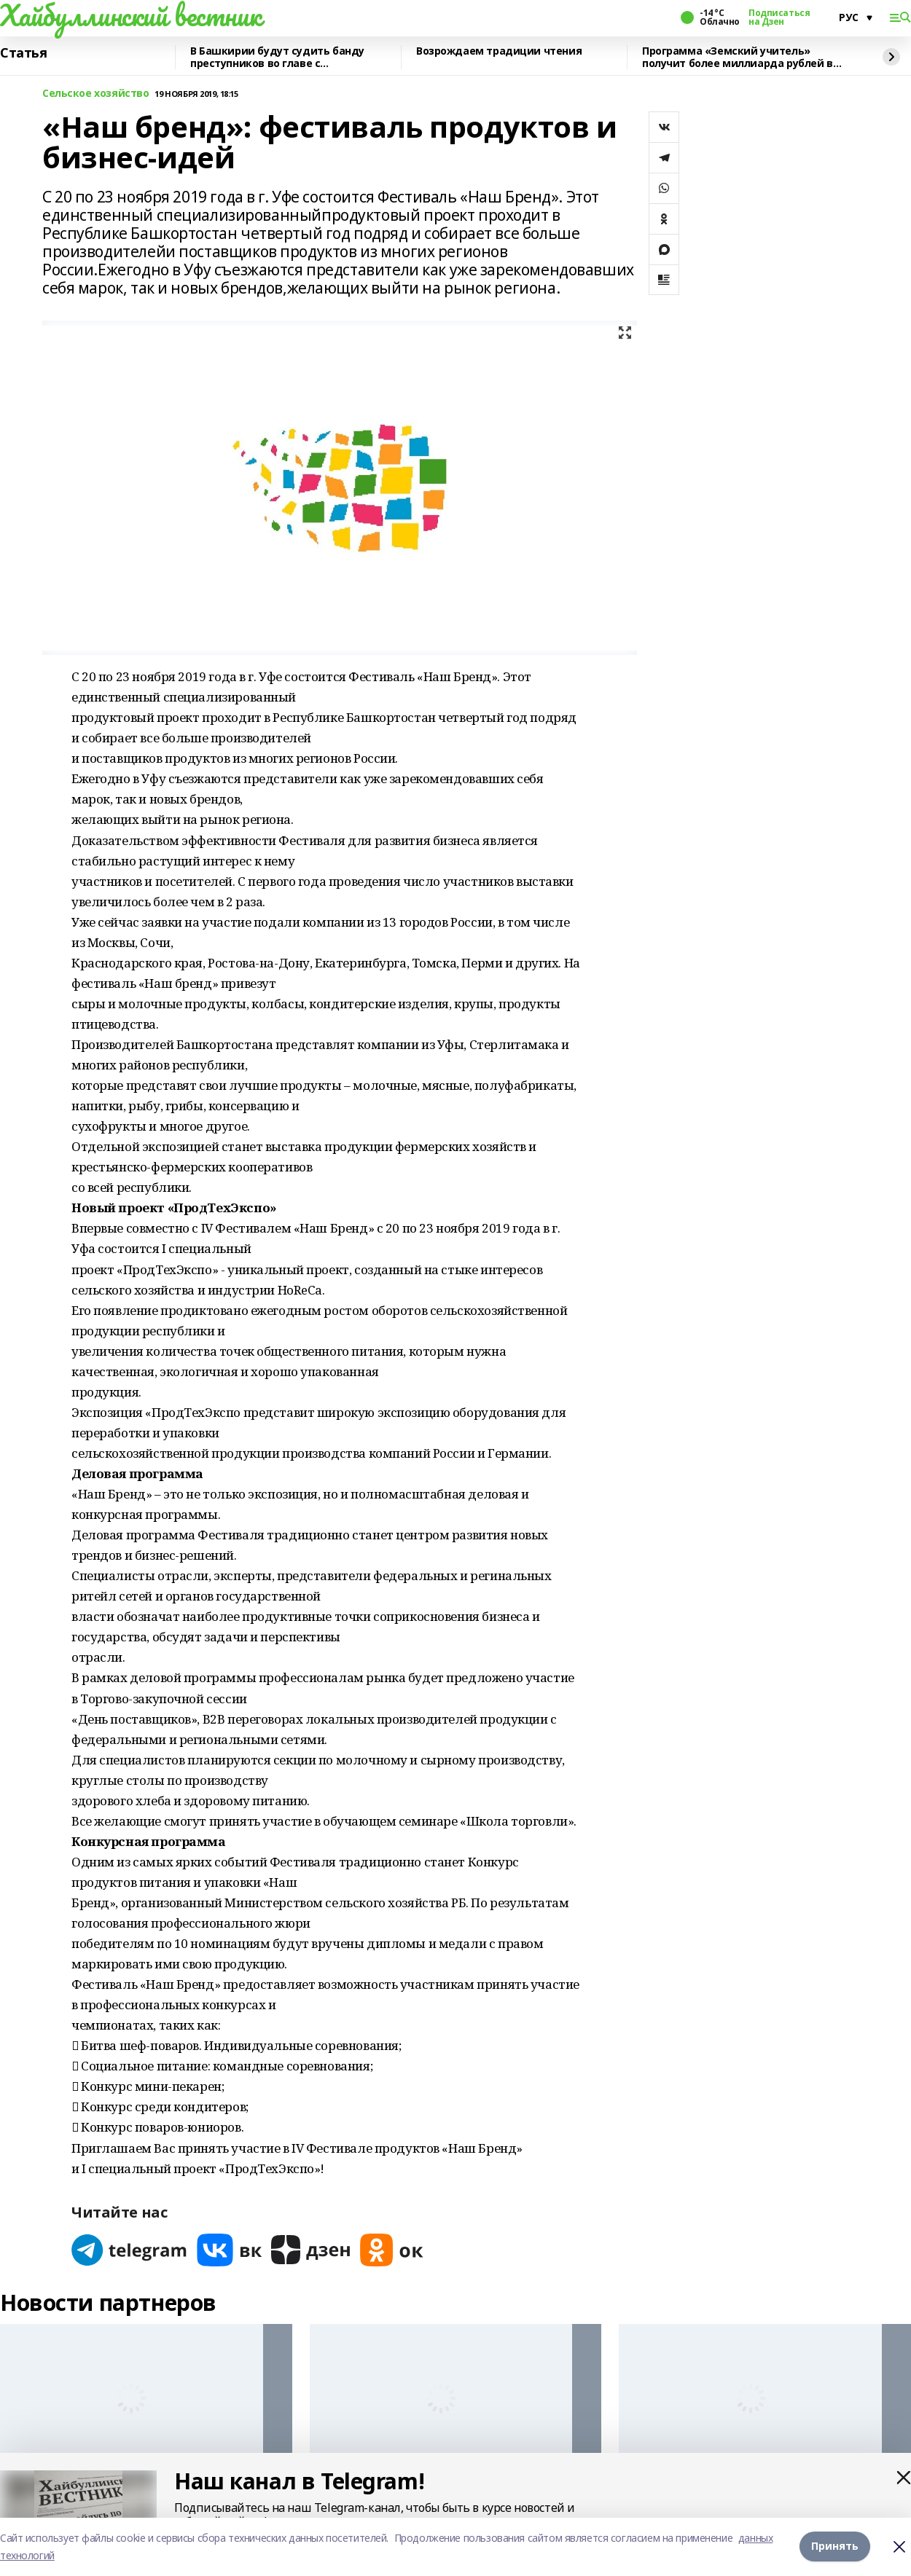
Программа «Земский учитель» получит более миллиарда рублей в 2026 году (737, 57)
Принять (835, 2546)
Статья (23, 53)
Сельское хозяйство (95, 93)
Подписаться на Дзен (779, 17)
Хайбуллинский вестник (130, 15)
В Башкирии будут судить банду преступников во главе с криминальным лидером (277, 57)
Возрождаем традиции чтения (499, 51)
